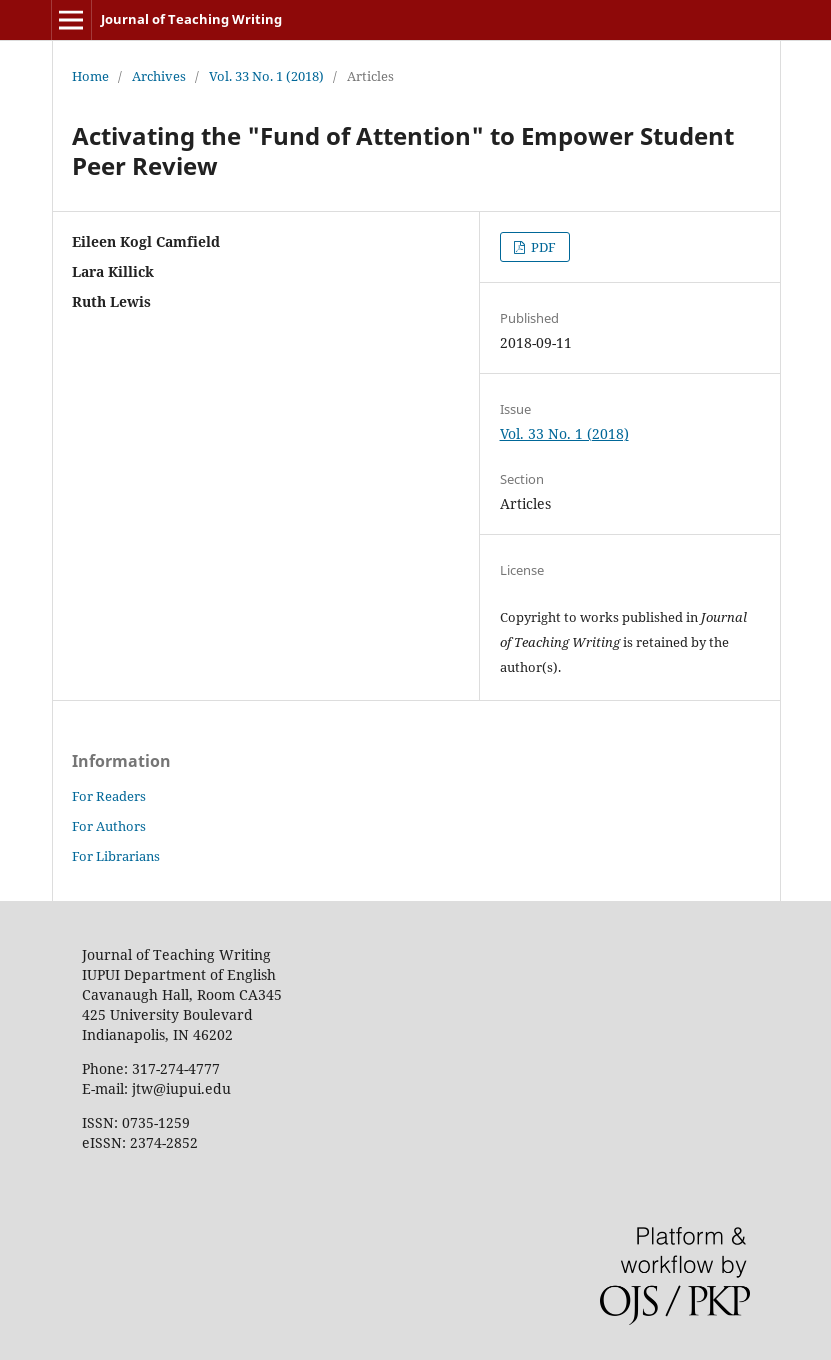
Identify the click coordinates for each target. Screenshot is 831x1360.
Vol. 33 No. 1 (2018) (266, 76)
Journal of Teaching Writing (191, 19)
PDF (542, 247)
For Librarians (116, 856)
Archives (159, 76)
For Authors (109, 826)
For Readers (109, 796)
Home (90, 76)
